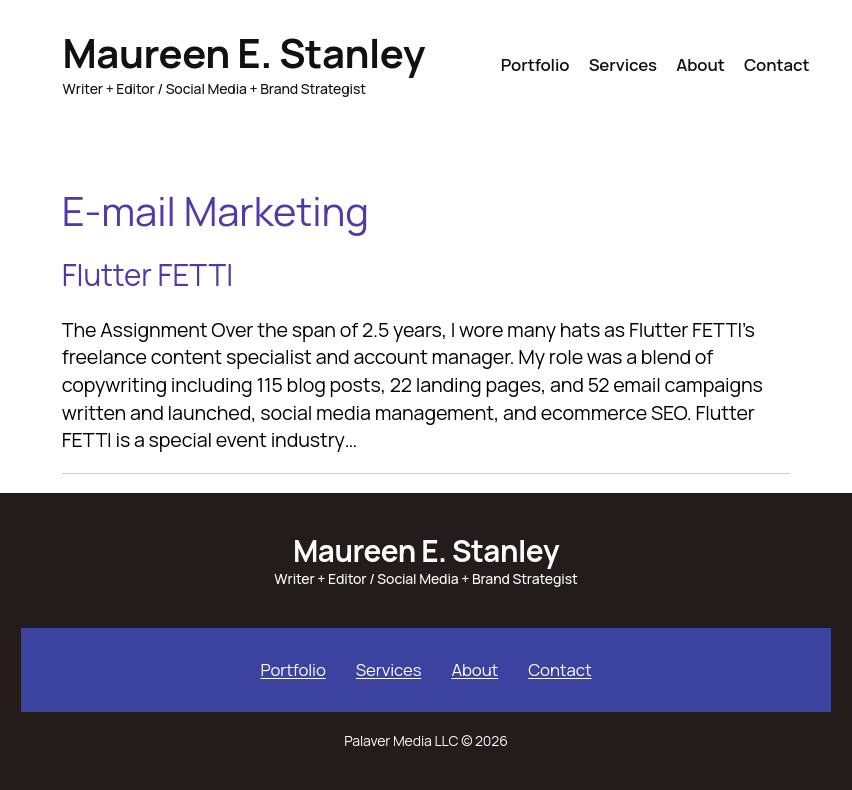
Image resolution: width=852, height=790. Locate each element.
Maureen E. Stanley (244, 52)
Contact (559, 669)
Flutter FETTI (147, 274)
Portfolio (292, 669)
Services (389, 669)
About (474, 669)
